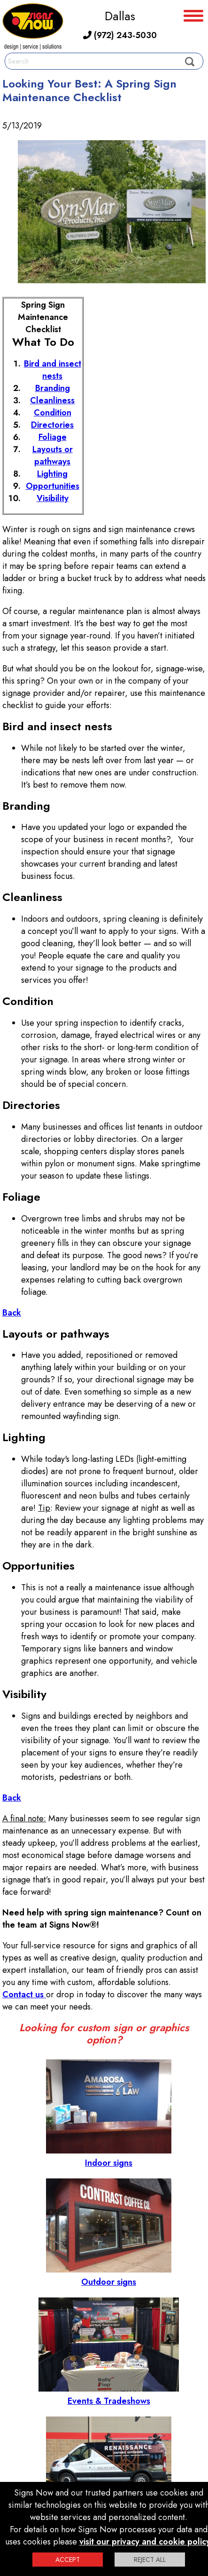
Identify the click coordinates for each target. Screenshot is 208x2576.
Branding (52, 388)
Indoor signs (108, 2157)
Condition (52, 413)
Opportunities (52, 486)
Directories (52, 425)
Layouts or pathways (52, 455)
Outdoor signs (108, 2276)
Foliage (53, 437)
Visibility (53, 498)
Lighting (52, 474)
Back (11, 1313)
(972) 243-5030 (120, 35)
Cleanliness (52, 400)
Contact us (24, 1994)
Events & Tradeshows (109, 2395)
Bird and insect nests (52, 370)
